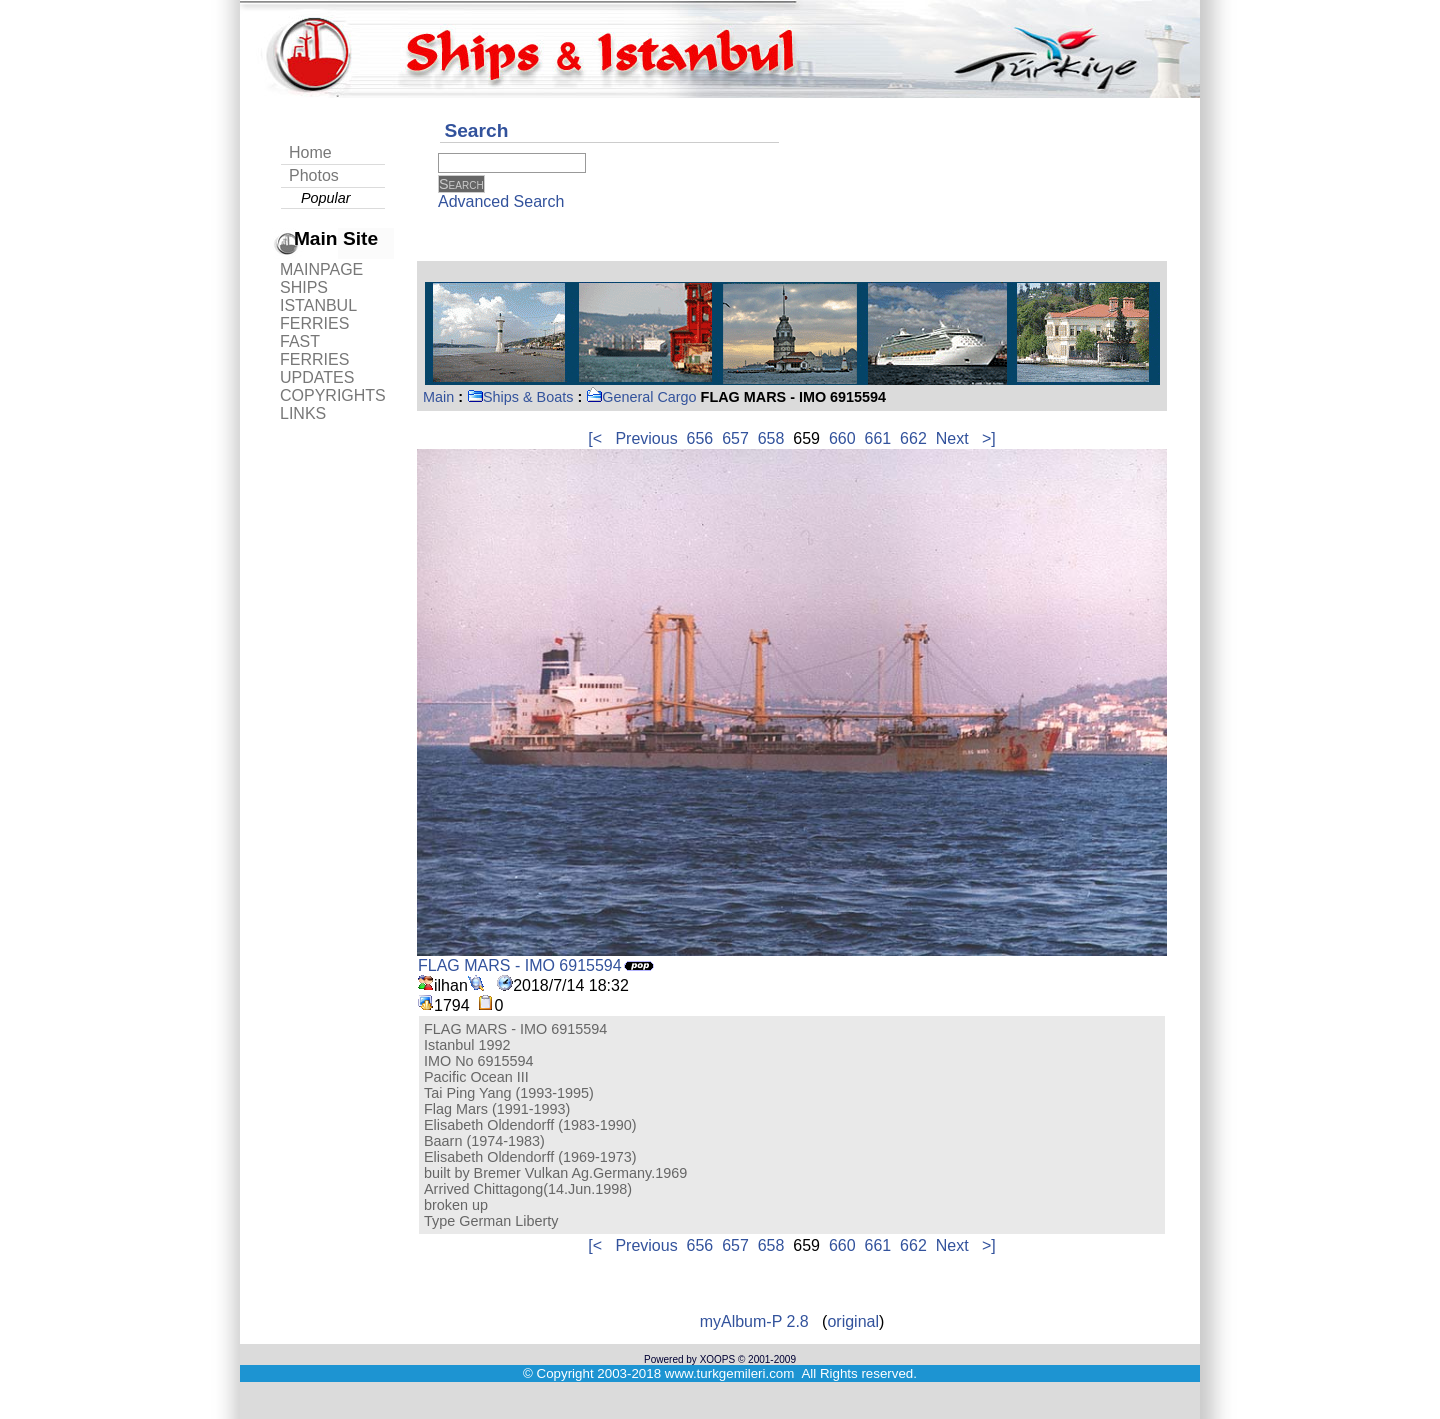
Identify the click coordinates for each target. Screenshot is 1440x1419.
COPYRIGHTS (333, 395)
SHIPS (304, 287)
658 (771, 438)
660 (842, 438)
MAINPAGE (321, 269)
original (853, 1321)
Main (438, 397)
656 (700, 438)
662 (913, 438)
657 (735, 438)
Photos (314, 175)
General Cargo (641, 397)
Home (310, 152)
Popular (326, 198)
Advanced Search (501, 201)
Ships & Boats (520, 397)
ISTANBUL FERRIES (318, 314)
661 (878, 438)
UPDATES (317, 377)
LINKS (303, 413)
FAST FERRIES (314, 350)
